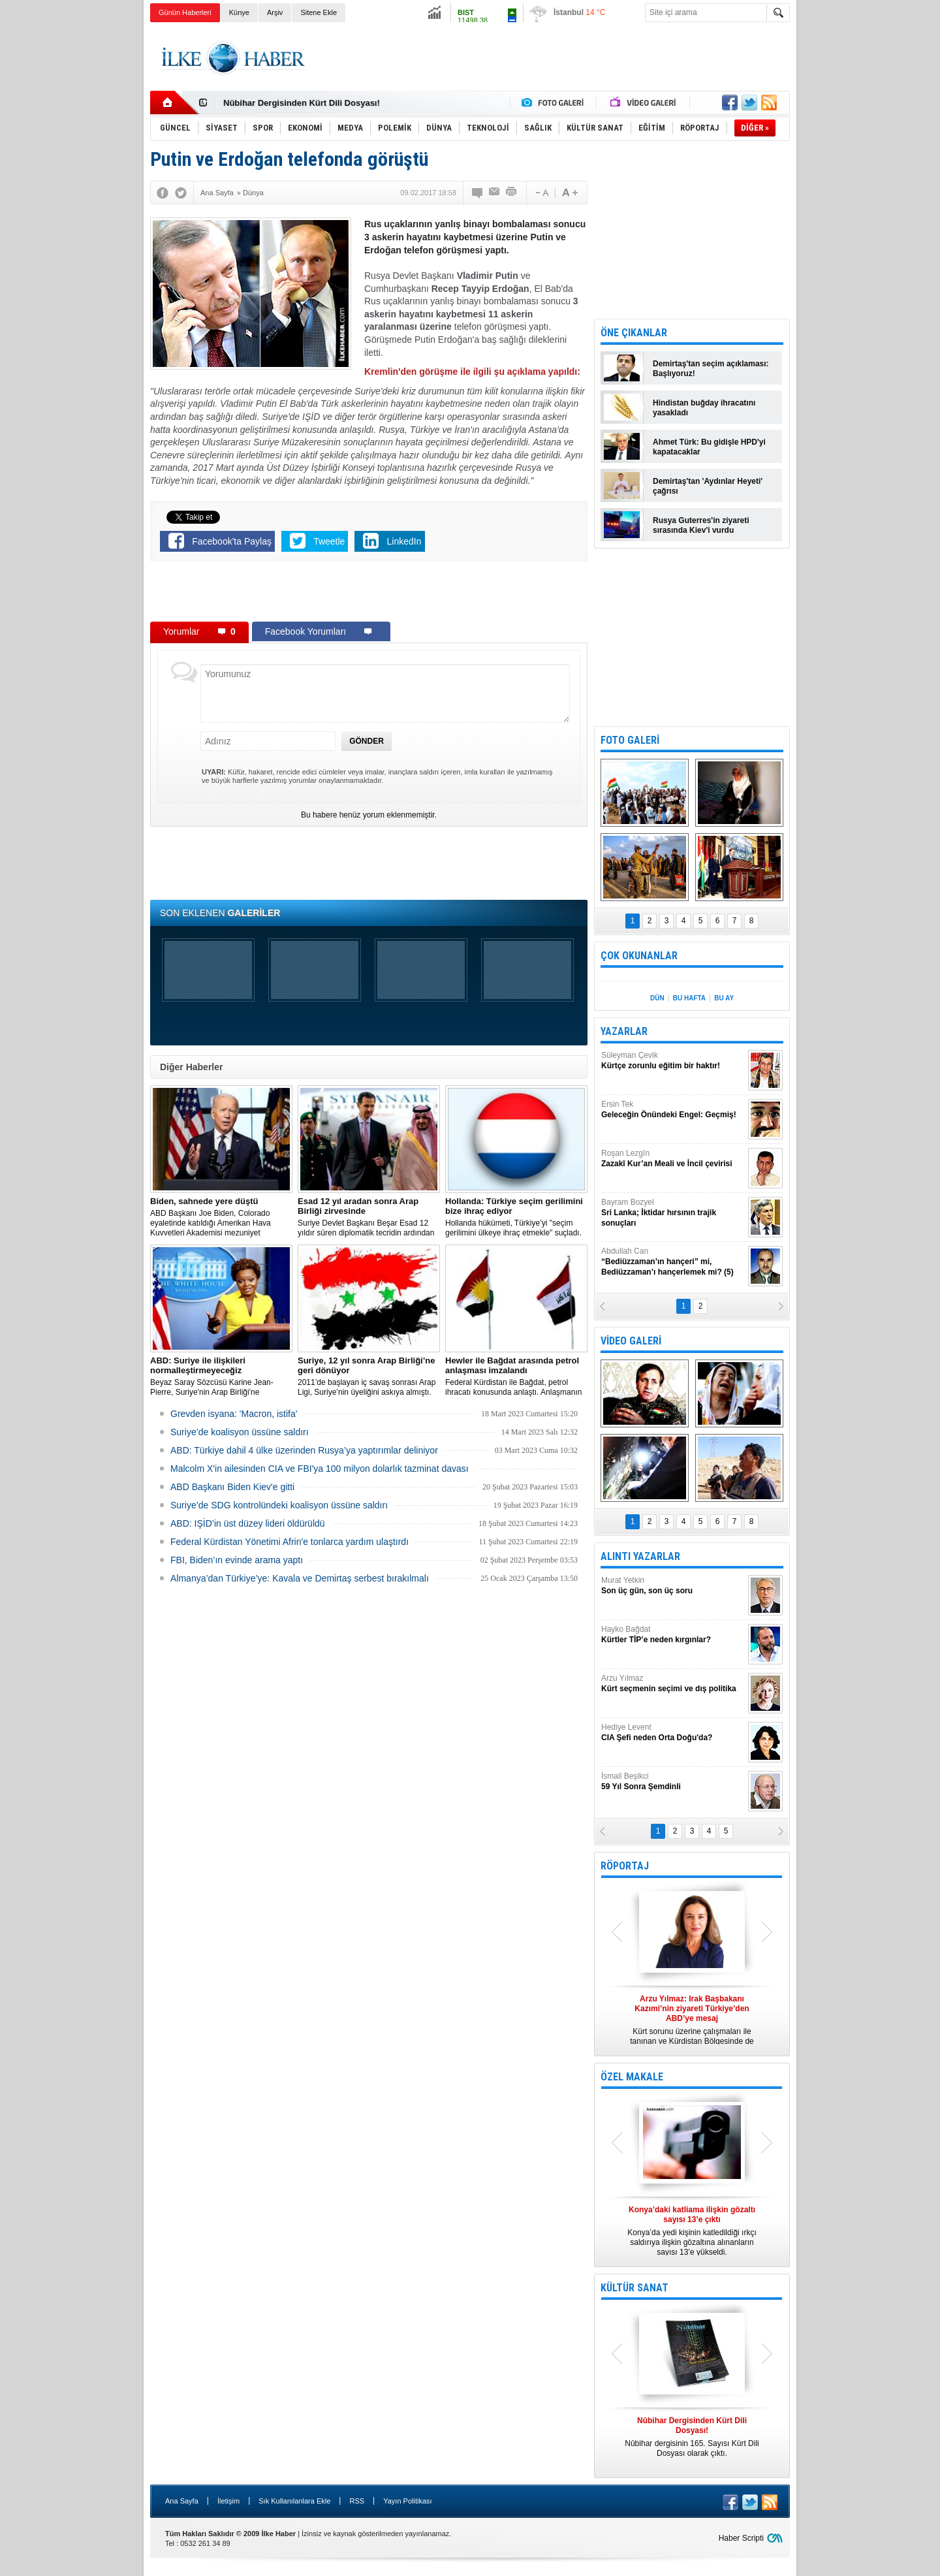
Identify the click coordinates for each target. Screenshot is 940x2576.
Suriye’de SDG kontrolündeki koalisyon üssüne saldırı (279, 1505)
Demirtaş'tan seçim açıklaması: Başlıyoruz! (711, 368)
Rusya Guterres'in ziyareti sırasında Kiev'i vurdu (701, 525)
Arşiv (275, 12)
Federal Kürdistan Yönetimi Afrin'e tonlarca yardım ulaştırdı (289, 1541)
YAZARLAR (624, 1031)
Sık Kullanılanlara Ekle (294, 2501)
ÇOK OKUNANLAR (639, 955)
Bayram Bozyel (673, 1213)
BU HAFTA (689, 998)
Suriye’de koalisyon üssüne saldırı (239, 1432)
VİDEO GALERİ (631, 1341)
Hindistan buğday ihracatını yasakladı (704, 407)
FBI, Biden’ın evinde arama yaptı (236, 1560)
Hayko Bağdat (673, 1635)
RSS (356, 2501)
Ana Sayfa (181, 2501)
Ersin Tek (673, 1110)
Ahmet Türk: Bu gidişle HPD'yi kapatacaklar (709, 446)
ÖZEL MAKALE (632, 2077)
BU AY (724, 998)
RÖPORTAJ (625, 1866)
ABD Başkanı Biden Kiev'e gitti (232, 1487)
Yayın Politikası (407, 2501)
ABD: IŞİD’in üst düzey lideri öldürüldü (247, 1523)
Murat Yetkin (673, 1586)
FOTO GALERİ (630, 740)
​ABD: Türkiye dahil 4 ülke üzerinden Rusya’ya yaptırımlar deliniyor (304, 1450)
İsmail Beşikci (673, 1782)
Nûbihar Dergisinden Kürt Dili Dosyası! (301, 103)
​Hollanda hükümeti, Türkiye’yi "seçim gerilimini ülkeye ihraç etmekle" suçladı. (516, 1216)
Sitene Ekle (318, 12)
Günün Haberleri (185, 12)
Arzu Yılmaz (673, 1684)
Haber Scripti (741, 2538)
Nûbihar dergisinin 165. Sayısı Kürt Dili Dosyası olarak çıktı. (692, 2437)
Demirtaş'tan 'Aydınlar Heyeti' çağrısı (707, 486)
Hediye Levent (673, 1733)
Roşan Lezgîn (673, 1159)
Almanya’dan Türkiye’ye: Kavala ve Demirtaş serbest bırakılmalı (299, 1578)
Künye (239, 12)
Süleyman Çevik (673, 1061)
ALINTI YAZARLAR (640, 1556)
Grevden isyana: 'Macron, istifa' (233, 1413)
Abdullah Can (673, 1262)
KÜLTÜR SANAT (634, 2288)
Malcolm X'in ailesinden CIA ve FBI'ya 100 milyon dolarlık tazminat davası (319, 1468)
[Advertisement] (854, 228)
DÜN (657, 998)
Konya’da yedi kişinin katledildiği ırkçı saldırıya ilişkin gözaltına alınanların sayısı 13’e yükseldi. (692, 2231)
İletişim (228, 2501)
